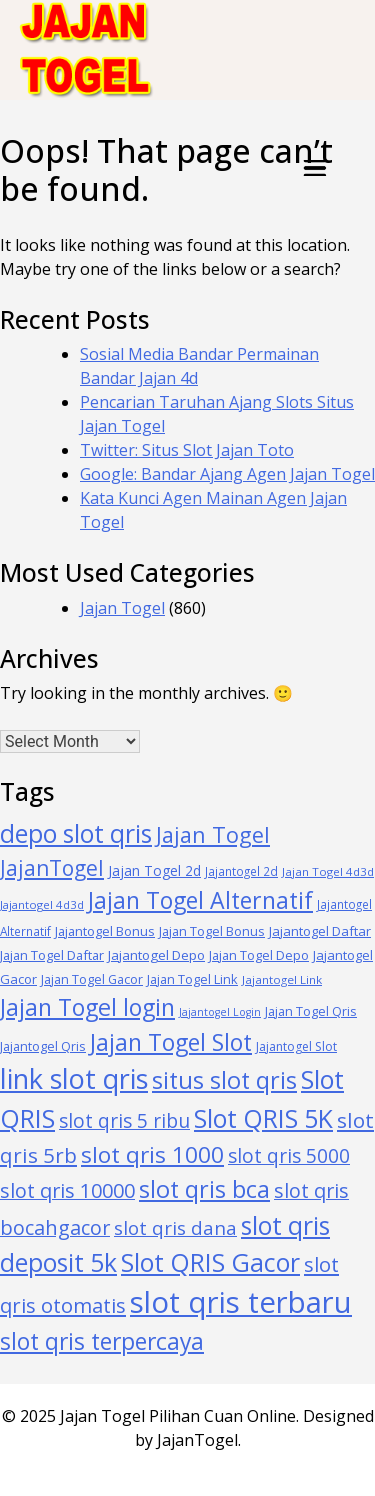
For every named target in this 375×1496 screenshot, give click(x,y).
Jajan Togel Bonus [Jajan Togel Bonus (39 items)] (212, 931)
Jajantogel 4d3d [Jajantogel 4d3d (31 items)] (42, 904)
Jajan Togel (122, 608)
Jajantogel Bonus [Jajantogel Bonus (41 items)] (105, 931)
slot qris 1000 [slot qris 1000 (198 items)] (152, 1154)
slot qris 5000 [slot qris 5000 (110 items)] (289, 1156)
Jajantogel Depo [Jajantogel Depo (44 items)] (156, 955)
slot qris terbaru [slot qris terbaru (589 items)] (241, 1302)
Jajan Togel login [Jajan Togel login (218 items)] (87, 1007)
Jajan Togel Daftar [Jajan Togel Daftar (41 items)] (52, 955)
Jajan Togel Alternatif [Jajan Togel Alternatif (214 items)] (200, 900)
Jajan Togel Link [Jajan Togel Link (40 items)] (192, 979)
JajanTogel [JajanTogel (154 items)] (52, 867)
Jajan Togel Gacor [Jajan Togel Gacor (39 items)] (92, 979)
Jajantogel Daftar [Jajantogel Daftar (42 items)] (320, 931)
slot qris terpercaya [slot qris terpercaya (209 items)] (102, 1341)
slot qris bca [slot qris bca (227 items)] (204, 1189)
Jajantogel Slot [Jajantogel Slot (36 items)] (296, 1046)
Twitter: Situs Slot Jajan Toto (187, 450)
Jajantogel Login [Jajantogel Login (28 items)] (220, 1012)
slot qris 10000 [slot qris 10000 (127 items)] (67, 1190)
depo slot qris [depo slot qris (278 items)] (76, 833)
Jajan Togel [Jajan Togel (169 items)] (213, 834)
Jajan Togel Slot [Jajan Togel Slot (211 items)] (171, 1042)
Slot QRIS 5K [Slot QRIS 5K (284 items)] (263, 1118)
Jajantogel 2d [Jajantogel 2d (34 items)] (241, 871)
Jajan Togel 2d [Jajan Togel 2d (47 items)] (154, 870)
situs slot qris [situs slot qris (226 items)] (224, 1080)
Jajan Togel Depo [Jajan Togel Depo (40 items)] (259, 955)
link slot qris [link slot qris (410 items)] (74, 1078)
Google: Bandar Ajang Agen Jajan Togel (227, 474)
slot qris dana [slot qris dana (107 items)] (175, 1228)
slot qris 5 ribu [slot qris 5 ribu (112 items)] (124, 1121)
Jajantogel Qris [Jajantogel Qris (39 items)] (43, 1046)
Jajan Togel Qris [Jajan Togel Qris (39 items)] (311, 1011)
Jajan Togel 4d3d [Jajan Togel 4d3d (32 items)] (328, 871)
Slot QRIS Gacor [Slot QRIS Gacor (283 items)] (210, 1262)
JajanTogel (197, 1440)
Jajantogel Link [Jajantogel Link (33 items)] (282, 979)
